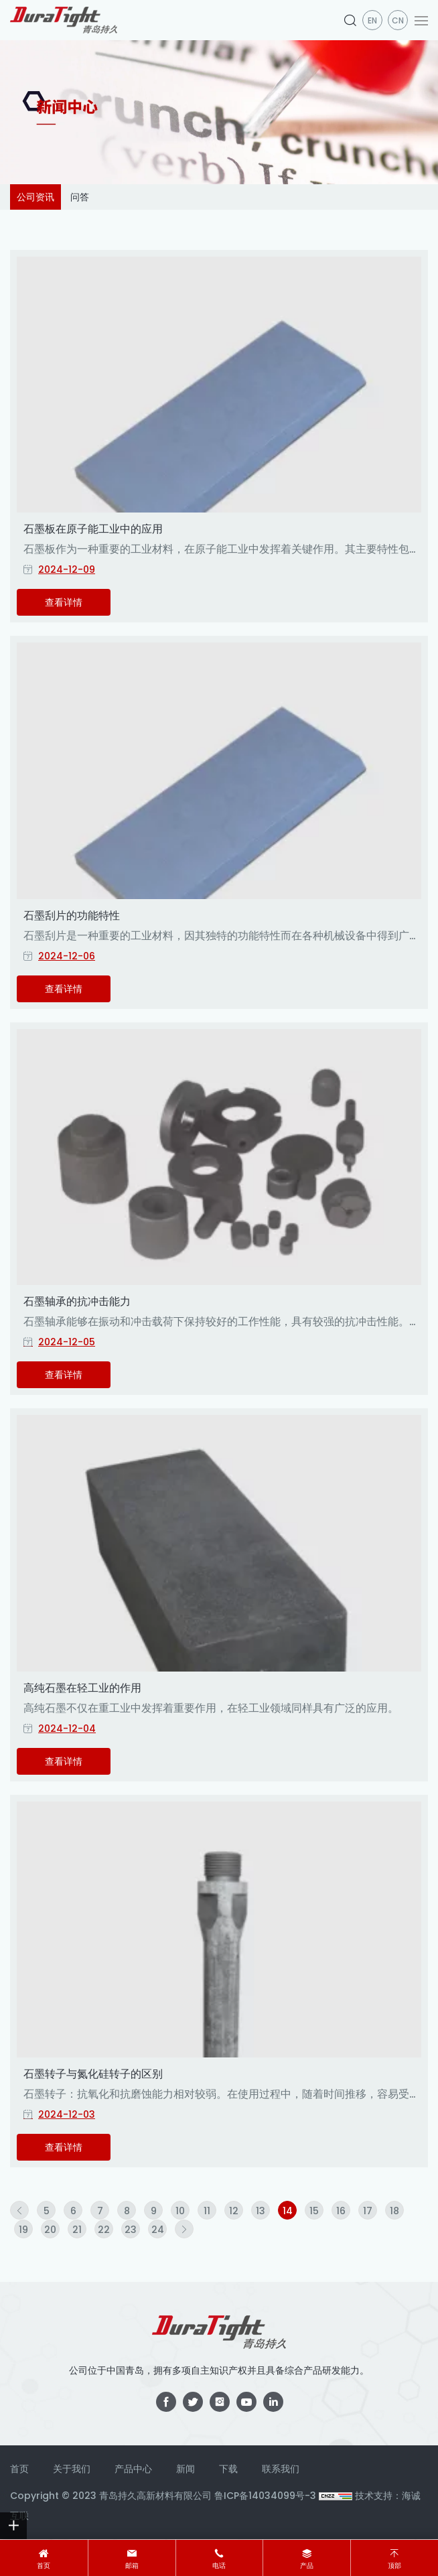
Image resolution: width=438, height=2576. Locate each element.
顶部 (394, 2566)
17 (367, 2211)
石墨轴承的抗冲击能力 (77, 1301)
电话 (219, 2566)
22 (104, 2229)
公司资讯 (35, 197)
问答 (79, 197)
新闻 (185, 2469)
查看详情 (63, 602)
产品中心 (133, 2469)
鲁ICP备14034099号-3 (265, 2495)
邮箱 (132, 2566)
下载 (228, 2469)
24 (157, 2229)
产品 (306, 2566)
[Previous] (19, 2210)
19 (23, 2229)
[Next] (184, 2229)
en (372, 20)
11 (207, 2211)
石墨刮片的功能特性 (71, 915)
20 (50, 2229)
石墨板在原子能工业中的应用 (93, 529)
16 (341, 2211)
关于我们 (71, 2469)
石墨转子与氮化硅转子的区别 (93, 2074)
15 (314, 2211)
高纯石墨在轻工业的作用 (82, 1688)
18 (394, 2211)
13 (260, 2211)
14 (288, 2211)
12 (233, 2211)
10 (180, 2211)
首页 (43, 2566)
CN (398, 20)
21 (77, 2229)
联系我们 (280, 2469)
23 (131, 2229)
